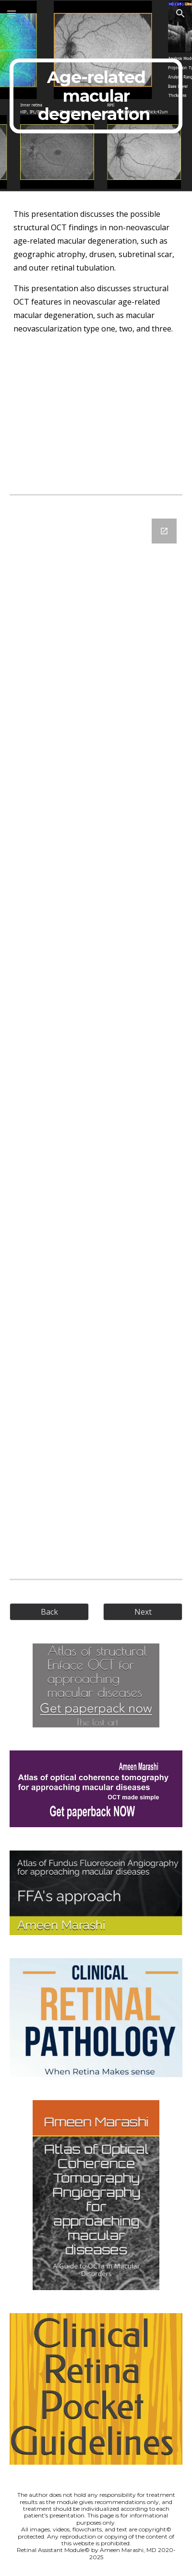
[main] (96, 96)
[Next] (143, 1612)
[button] (11, 13)
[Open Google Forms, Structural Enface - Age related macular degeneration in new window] (164, 531)
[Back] (49, 1612)
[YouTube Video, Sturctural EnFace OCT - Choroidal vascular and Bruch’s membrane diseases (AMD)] (96, 414)
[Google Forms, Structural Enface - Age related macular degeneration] (96, 1035)
